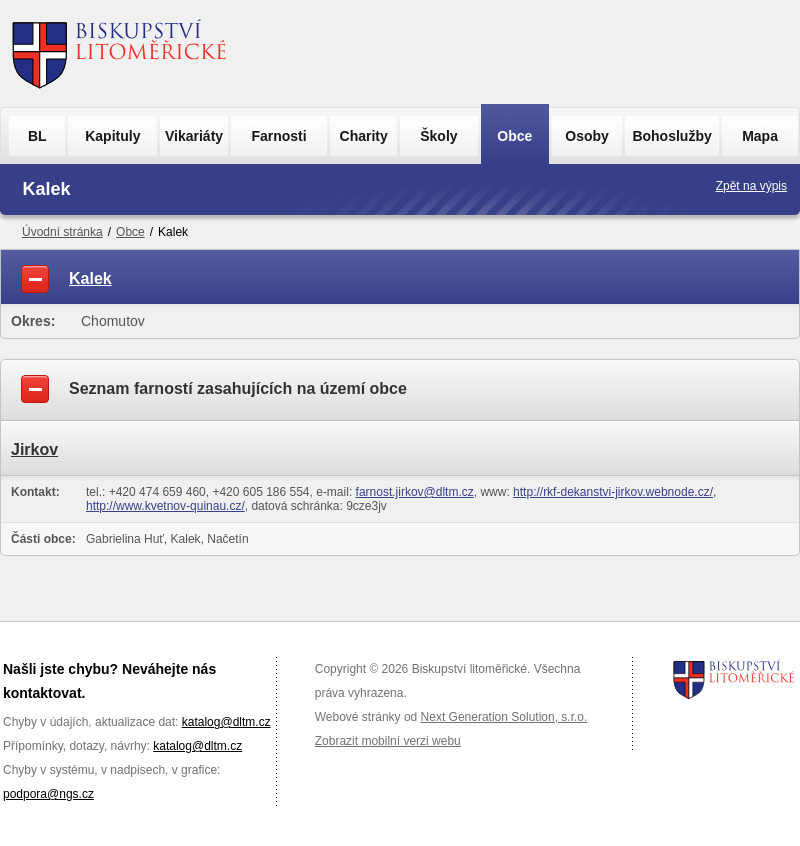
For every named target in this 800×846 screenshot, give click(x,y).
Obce (514, 136)
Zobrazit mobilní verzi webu (388, 741)
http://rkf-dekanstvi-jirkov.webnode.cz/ (613, 492)
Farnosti (278, 136)
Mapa (760, 136)
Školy (438, 136)
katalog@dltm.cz (226, 722)
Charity (364, 136)
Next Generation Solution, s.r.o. (504, 717)
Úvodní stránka (62, 232)
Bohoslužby (671, 136)
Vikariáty (194, 136)
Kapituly (112, 136)
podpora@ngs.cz (48, 794)
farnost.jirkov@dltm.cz (415, 492)
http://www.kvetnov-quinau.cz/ (165, 506)
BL (37, 136)
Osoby (587, 136)
